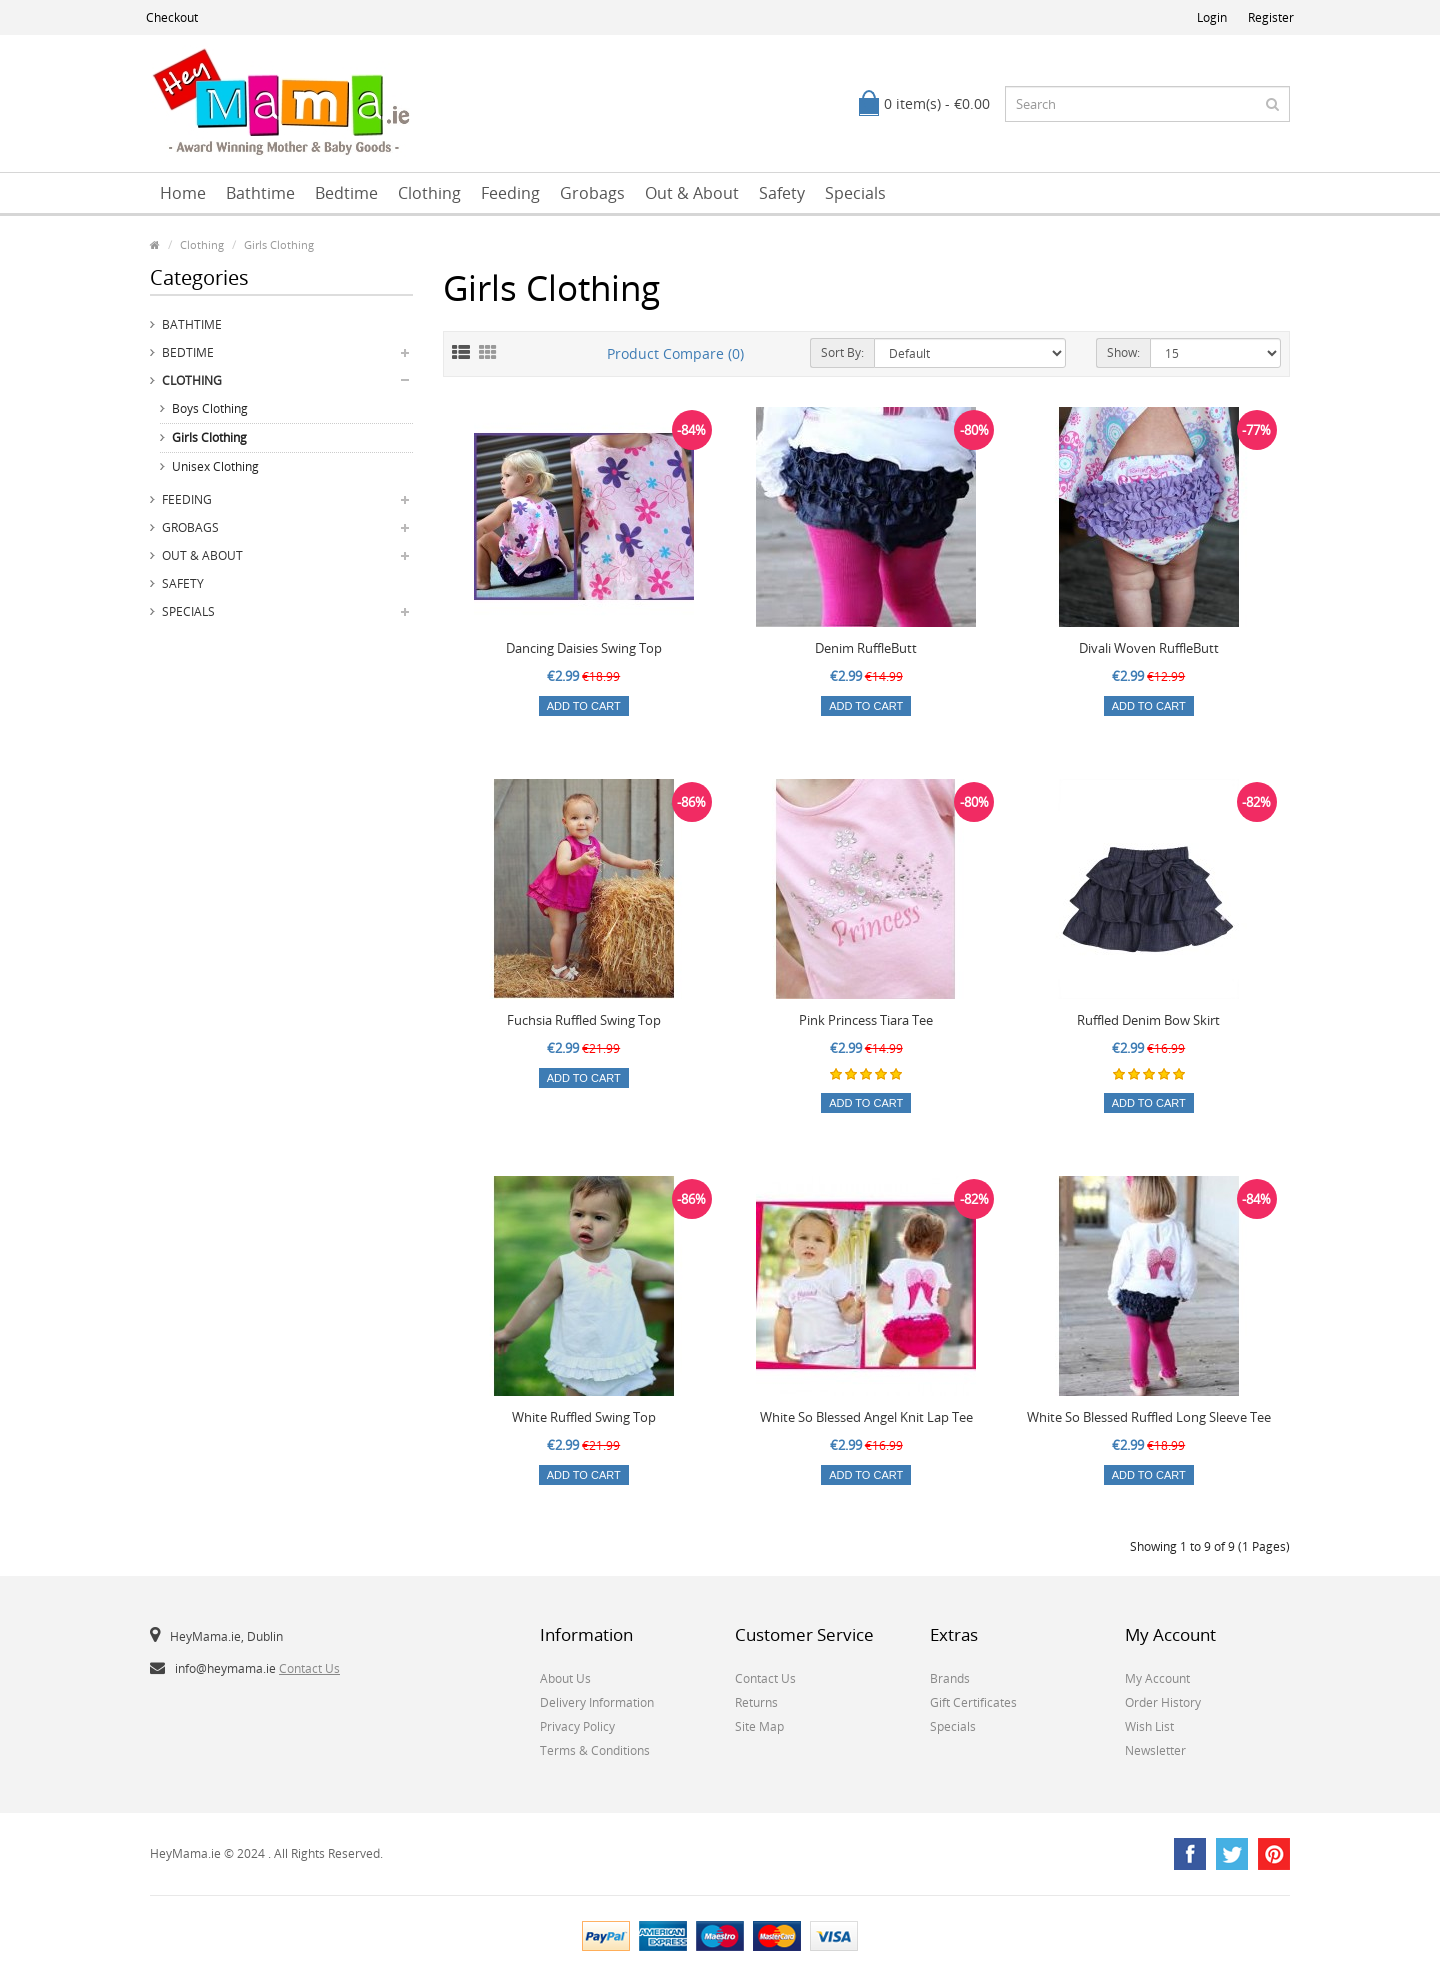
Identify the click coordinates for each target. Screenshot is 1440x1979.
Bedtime (346, 193)
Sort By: (842, 352)
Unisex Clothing (215, 466)
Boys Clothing (210, 408)
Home (183, 193)
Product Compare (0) (675, 353)
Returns (756, 1702)
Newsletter (1155, 1750)
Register (1271, 17)
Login (1212, 17)
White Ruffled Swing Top (584, 1417)
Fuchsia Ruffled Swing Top (584, 1020)
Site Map (759, 1726)
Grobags (592, 193)
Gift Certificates (973, 1702)
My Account (1157, 1678)
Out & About (692, 193)
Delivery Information (597, 1702)
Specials (855, 193)
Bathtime (260, 193)
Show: (1123, 352)
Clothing (429, 193)
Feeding (510, 193)
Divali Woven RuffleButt (1149, 648)
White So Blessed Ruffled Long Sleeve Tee (1149, 1417)
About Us (565, 1678)
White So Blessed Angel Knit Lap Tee (866, 1417)
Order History (1163, 1702)
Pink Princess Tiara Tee (866, 1020)
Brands (950, 1678)
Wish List (1149, 1726)
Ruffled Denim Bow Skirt (1148, 1020)
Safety (782, 193)
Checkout (172, 17)
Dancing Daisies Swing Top (584, 648)
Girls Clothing (279, 244)
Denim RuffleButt (866, 648)
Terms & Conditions (595, 1750)
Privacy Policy (577, 1726)
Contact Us (309, 1668)
